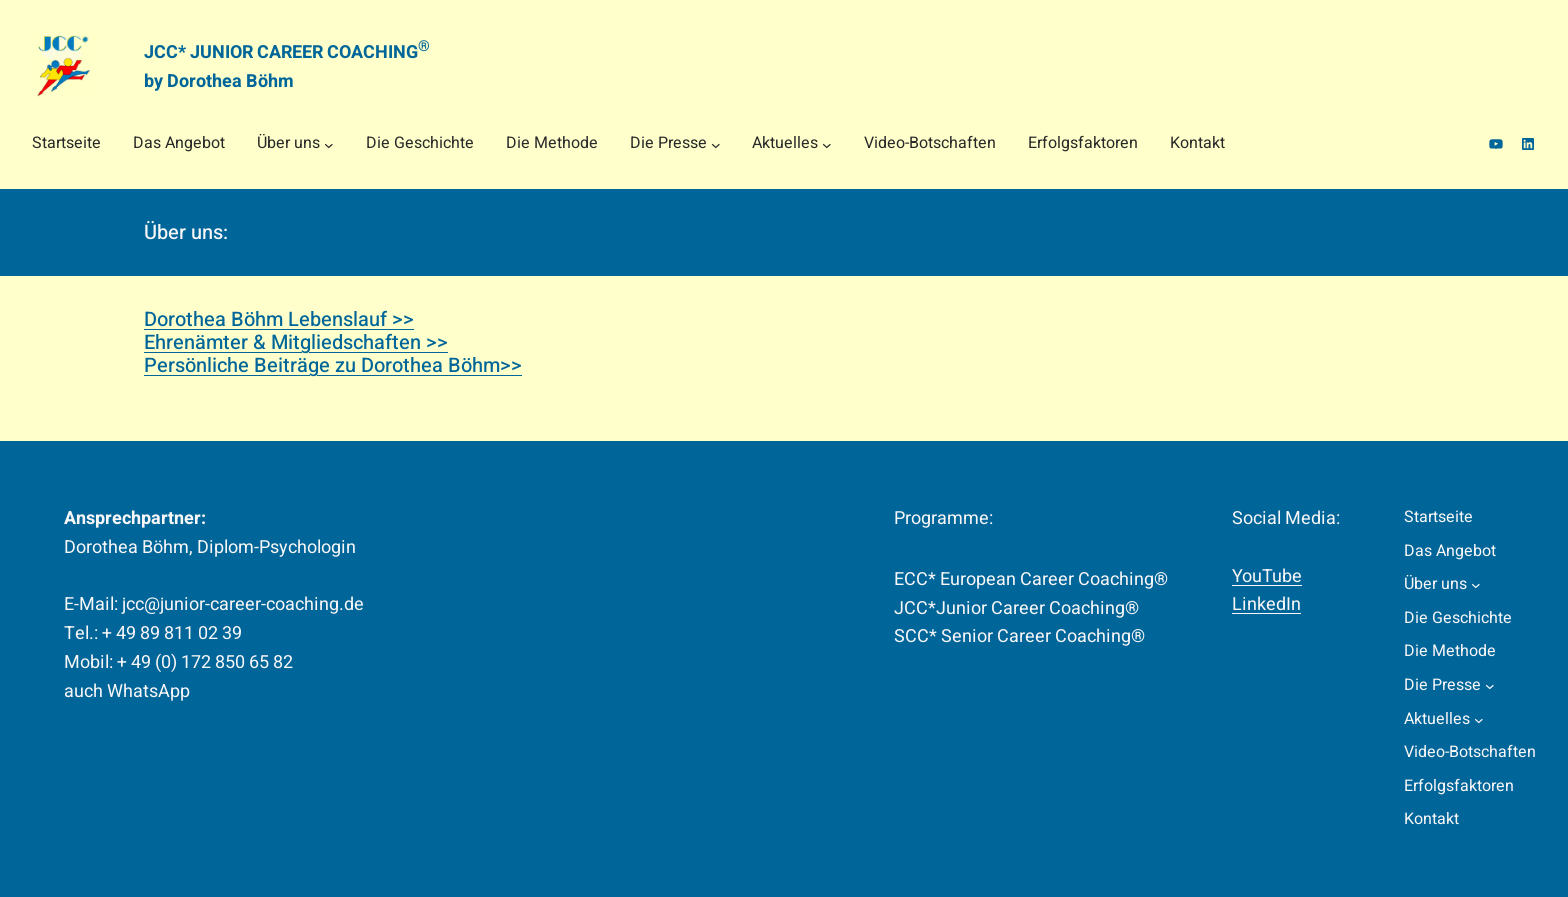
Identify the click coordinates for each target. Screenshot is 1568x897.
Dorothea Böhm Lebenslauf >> (279, 319)
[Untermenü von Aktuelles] (827, 144)
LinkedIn (1266, 604)
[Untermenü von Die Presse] (716, 144)
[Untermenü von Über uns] (329, 144)
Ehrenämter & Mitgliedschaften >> (296, 342)
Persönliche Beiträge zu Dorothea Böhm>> (333, 365)
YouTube (1267, 576)
